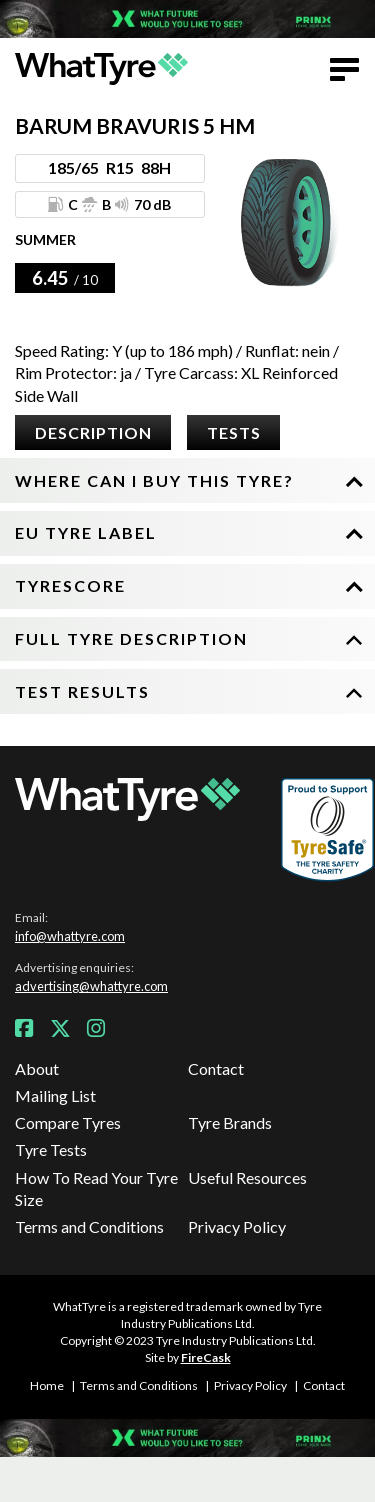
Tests (234, 432)
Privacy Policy (237, 1226)
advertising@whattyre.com (91, 986)
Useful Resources (247, 1177)
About (37, 1068)
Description (93, 432)
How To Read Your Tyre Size (96, 1188)
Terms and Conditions (89, 1226)
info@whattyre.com (70, 936)
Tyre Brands (230, 1122)
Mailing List (55, 1095)
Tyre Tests (51, 1149)
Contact (216, 1068)
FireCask (206, 1357)
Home (47, 1385)
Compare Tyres (68, 1122)
